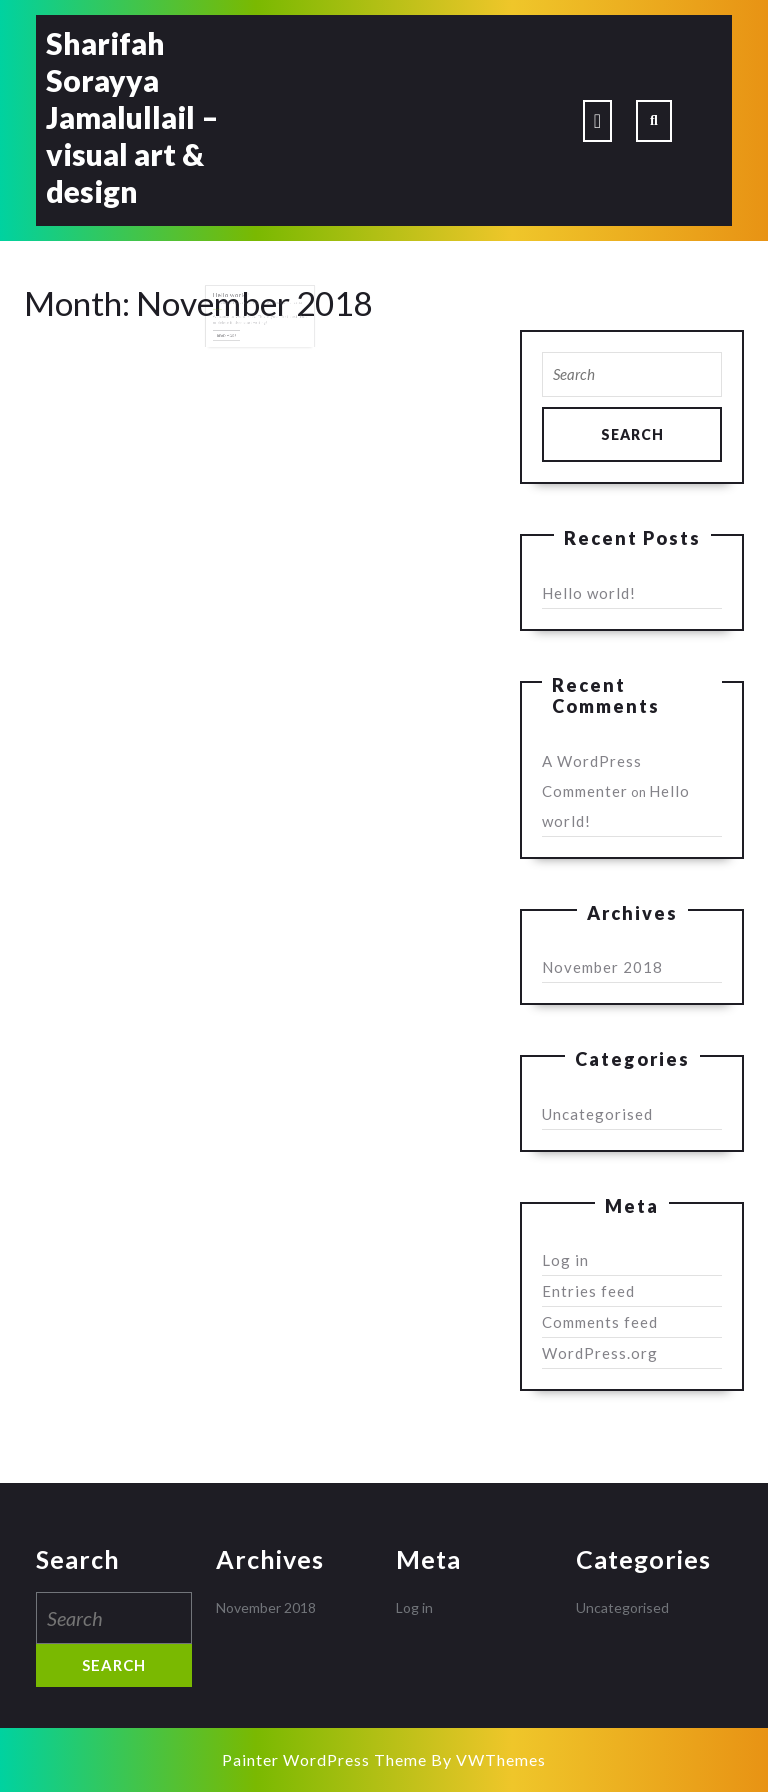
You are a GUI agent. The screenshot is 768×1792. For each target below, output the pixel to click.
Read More (233, 337)
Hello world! (236, 302)
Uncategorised (597, 1114)
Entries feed (588, 1291)
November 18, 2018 (236, 308)
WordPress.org (600, 1353)
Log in (565, 1260)
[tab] (597, 121)
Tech (257, 308)
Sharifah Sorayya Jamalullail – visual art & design (132, 117)
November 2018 (602, 967)
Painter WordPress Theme (324, 1759)
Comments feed (600, 1322)
